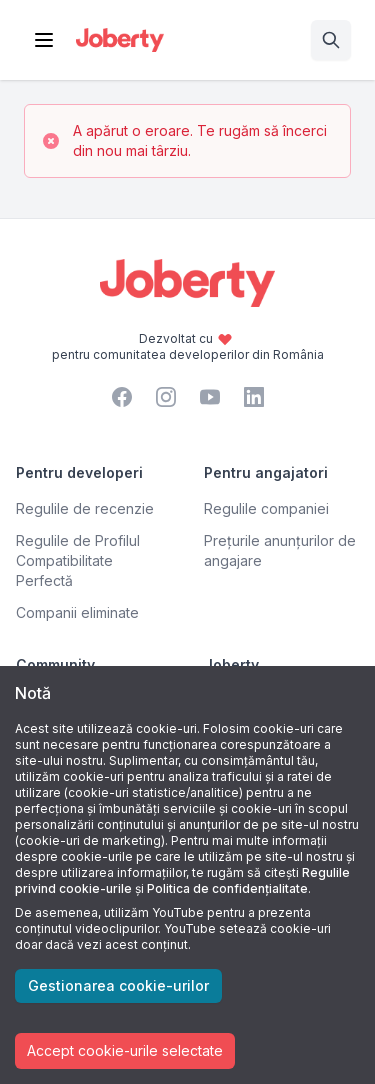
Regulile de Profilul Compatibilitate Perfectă (78, 560)
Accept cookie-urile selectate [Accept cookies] (125, 1050)
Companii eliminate (77, 612)
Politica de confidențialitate (227, 888)
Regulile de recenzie (85, 508)
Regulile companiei (266, 508)
